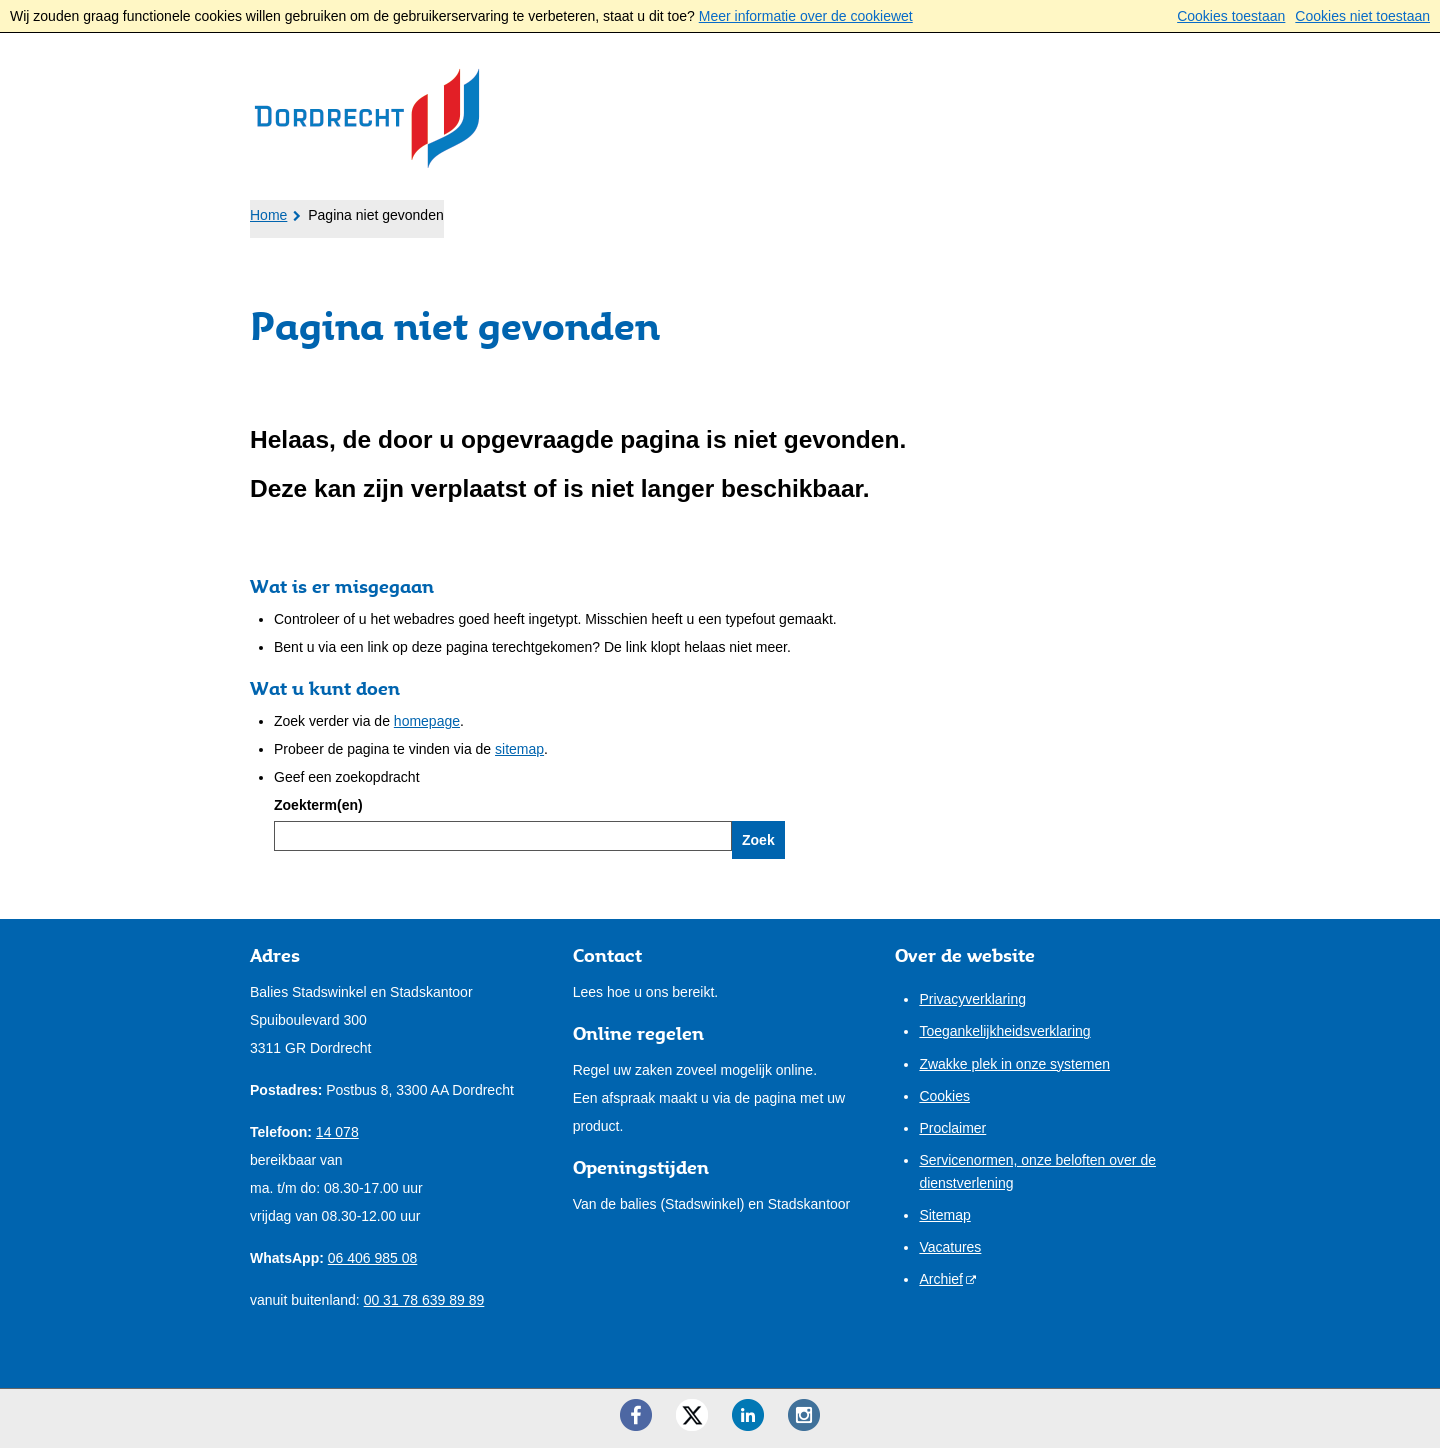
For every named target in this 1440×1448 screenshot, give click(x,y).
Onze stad (721, 210)
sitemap (519, 749)
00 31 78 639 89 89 (424, 1300)
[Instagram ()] (804, 1415)
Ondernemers (458, 210)
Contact (842, 210)
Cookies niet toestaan (1362, 16)
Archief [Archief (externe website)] (941, 1279)
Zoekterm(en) (318, 805)
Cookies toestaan (1231, 16)
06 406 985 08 (373, 1258)
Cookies (944, 1096)
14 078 (337, 1132)
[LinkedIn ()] (748, 1415)
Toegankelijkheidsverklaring (1004, 1031)
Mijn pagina (1126, 209)
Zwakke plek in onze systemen (1014, 1064)
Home (268, 215)
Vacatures (950, 1247)
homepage (427, 721)
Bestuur (599, 210)
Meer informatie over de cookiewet (806, 16)
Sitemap (944, 1215)
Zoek (758, 840)
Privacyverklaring (972, 999)
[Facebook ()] (636, 1415)
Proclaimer (952, 1128)
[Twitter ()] (692, 1415)
